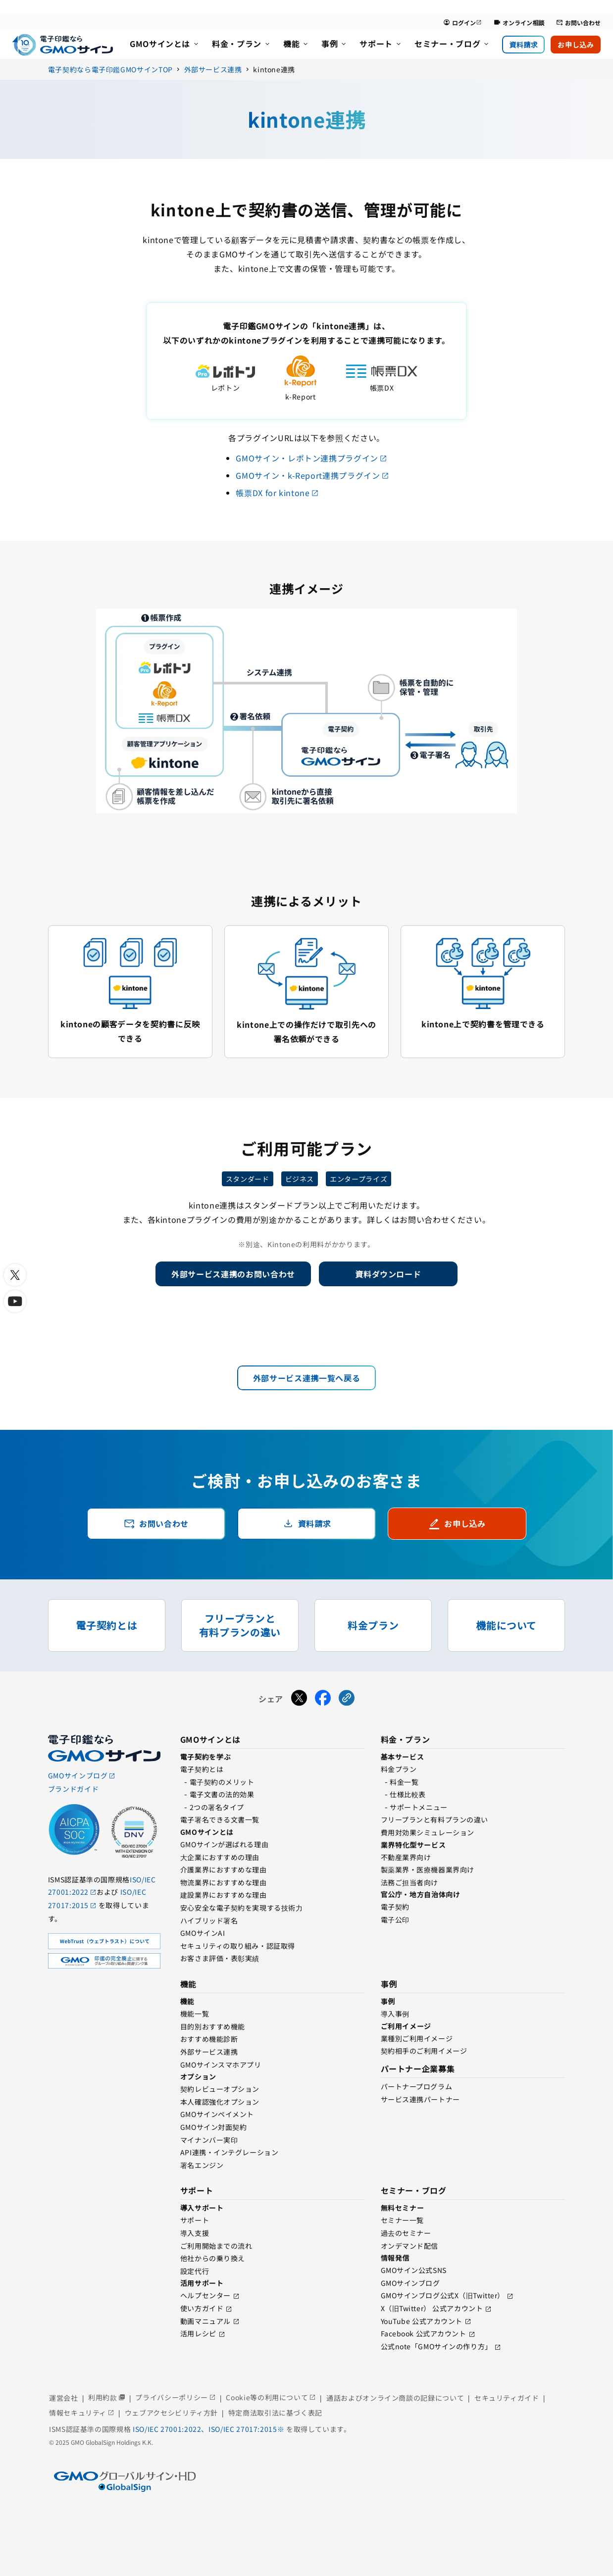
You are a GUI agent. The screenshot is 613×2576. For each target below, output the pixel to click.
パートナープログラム (417, 2086)
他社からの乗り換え (212, 2258)
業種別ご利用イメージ (417, 2038)
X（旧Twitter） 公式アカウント (432, 2308)
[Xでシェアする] (299, 1699)
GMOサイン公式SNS (414, 2270)
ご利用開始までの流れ (216, 2246)
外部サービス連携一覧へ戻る (306, 1378)
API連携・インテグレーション (229, 2152)
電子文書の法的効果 (222, 1794)
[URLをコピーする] (347, 1699)
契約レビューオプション (219, 2089)
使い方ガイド (201, 2308)
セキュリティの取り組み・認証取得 (237, 1946)
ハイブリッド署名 (209, 1920)
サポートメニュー (418, 1807)
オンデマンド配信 (409, 2246)
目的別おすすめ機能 (212, 2026)
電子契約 (395, 1907)
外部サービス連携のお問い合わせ (233, 1274)
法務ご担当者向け (409, 1882)
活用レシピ (198, 2333)
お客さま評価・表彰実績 (219, 1958)
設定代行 (194, 2271)
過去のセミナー (406, 2233)
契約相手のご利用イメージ (424, 2051)
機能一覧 (194, 2014)
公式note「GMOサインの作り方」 (436, 2346)
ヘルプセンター (205, 2295)
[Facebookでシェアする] (323, 1699)
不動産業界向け (406, 1857)
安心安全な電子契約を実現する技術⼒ (241, 1908)
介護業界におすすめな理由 (223, 1869)
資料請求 (523, 45)
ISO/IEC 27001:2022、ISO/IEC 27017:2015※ (209, 2429)
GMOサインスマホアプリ (220, 2065)
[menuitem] (165, 44)
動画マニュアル (205, 2321)
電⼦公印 (395, 1919)
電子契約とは (201, 1769)
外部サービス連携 (209, 2052)
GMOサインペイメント (217, 2114)
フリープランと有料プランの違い (434, 1819)
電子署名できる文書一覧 (219, 1819)
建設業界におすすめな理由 (223, 1895)
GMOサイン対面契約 (213, 2127)
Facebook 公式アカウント (423, 2333)
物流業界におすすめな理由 (223, 1882)
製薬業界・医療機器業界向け (427, 1869)
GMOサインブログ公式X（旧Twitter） (443, 2295)
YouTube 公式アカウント (421, 2321)
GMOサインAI (202, 1933)
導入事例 (395, 2014)
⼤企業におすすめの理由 (219, 1857)
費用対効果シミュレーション (427, 1832)
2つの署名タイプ (217, 1807)
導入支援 (194, 2233)
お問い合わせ (578, 22)
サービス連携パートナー (420, 2099)
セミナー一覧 (402, 2220)
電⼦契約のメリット (222, 1782)
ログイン (462, 22)
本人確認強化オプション (219, 2102)
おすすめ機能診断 (209, 2039)
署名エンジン (201, 2165)
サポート (194, 2220)
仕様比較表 (408, 1794)
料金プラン (399, 1769)
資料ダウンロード (388, 1274)
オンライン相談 (519, 22)
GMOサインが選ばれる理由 (224, 1844)
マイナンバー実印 (209, 2140)
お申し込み (576, 45)
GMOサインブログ (410, 2283)
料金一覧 (404, 1782)
